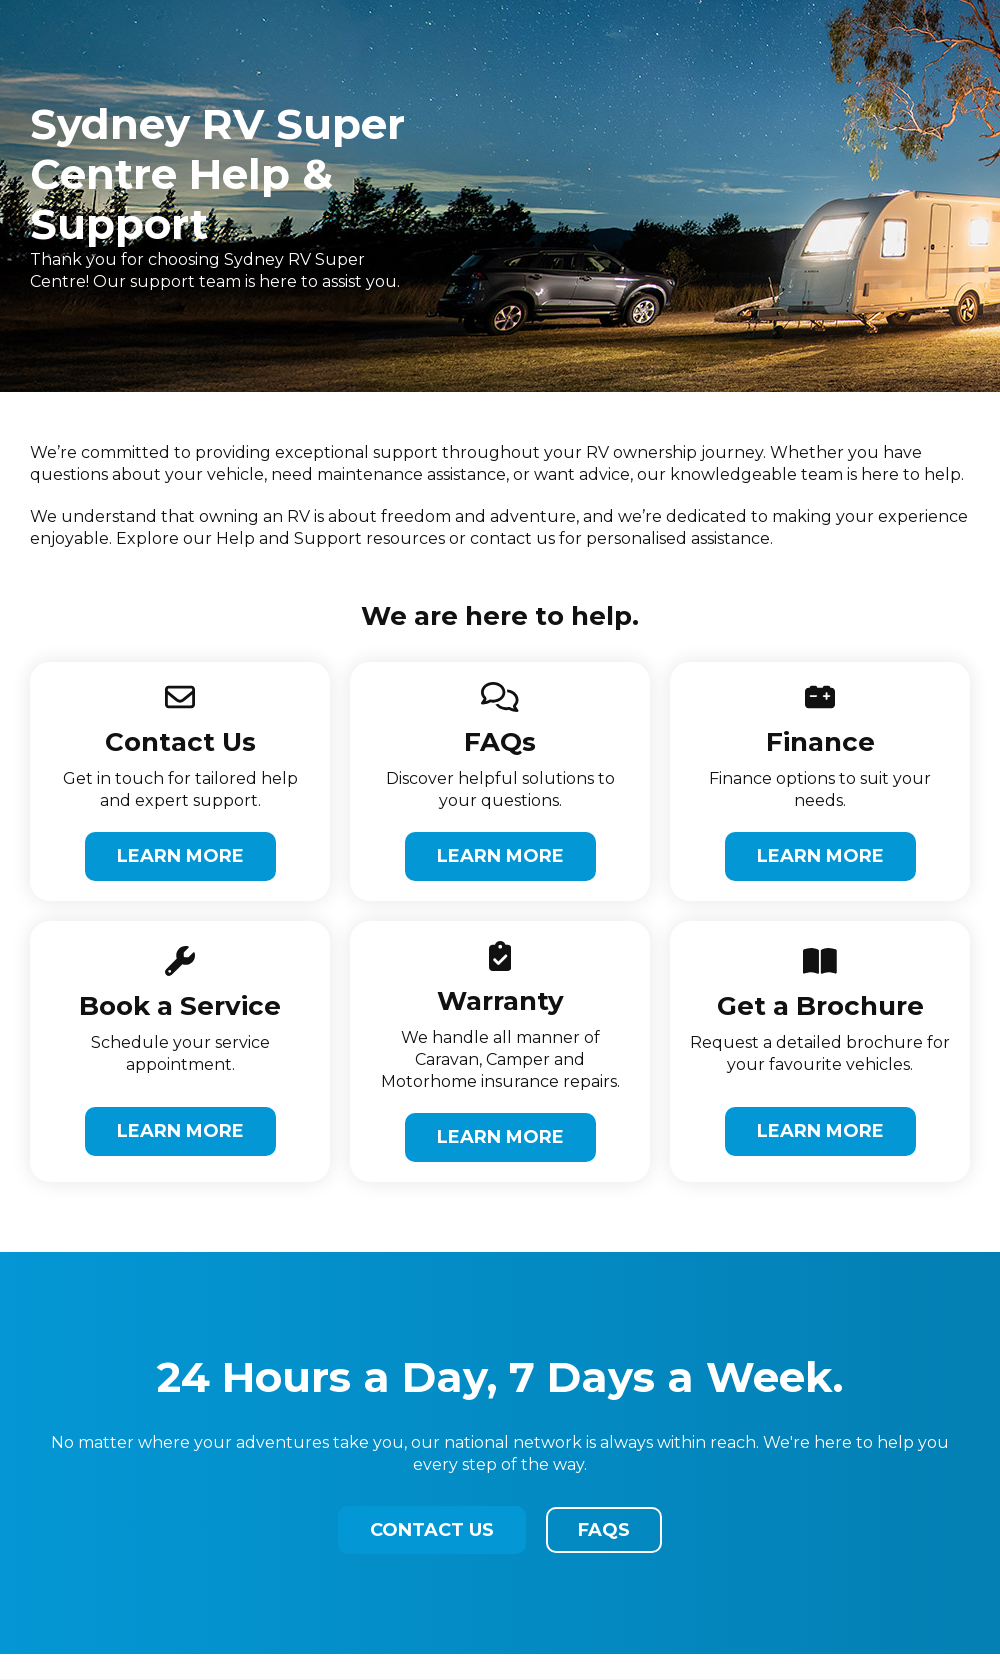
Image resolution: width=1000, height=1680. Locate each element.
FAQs (604, 1530)
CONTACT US (432, 1530)
